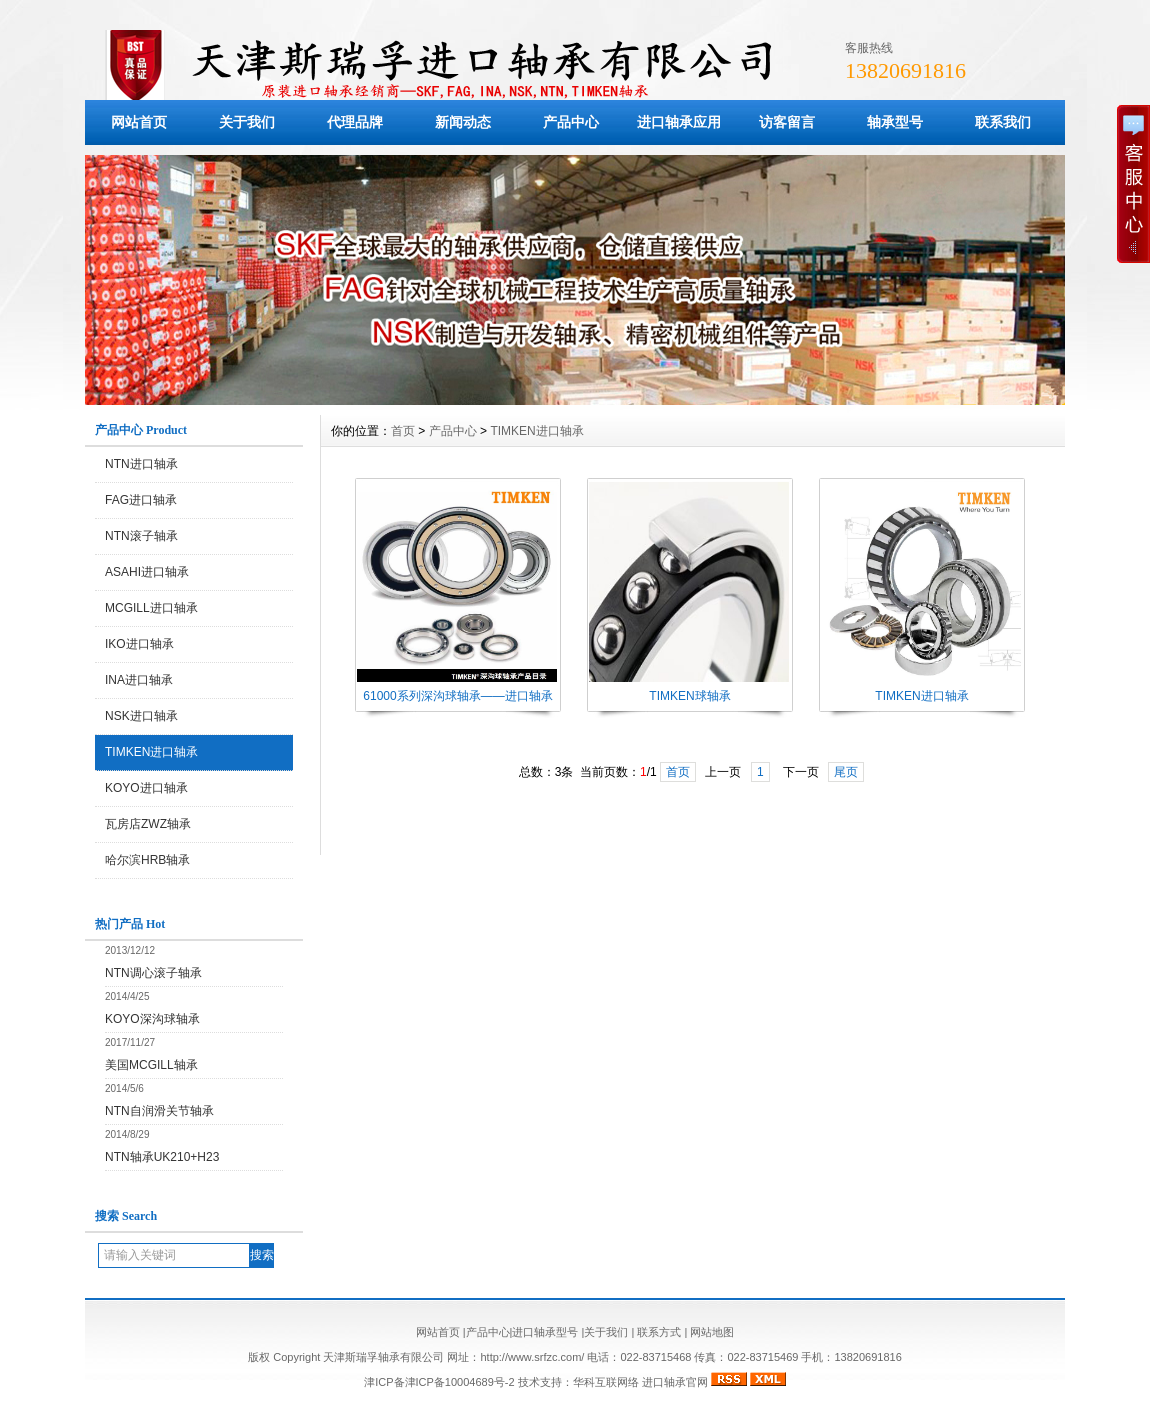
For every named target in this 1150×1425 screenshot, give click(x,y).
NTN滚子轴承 (141, 536)
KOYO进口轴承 (146, 788)
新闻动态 (463, 122)
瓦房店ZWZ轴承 (148, 824)
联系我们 (1003, 122)
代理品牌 (355, 122)
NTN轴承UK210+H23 (162, 1157)
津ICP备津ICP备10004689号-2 (439, 1382)
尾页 (846, 772)
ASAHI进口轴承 (147, 572)
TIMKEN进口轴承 (151, 752)
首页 (403, 431)
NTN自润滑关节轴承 (159, 1111)
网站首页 (139, 122)
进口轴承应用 (679, 122)
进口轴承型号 (545, 1332)
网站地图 (712, 1332)
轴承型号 (895, 122)
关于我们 (247, 122)
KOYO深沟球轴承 (152, 1019)
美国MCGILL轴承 (151, 1065)
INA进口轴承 (139, 680)
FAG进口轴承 (141, 500)
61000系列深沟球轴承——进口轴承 (457, 696)
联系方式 (659, 1332)
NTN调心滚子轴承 (153, 973)
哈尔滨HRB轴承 (147, 860)
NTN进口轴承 (141, 464)
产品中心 (571, 122)
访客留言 (787, 122)
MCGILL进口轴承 (151, 608)
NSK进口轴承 (141, 716)
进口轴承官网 (675, 1382)
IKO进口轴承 (139, 644)
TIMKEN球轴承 (689, 696)
